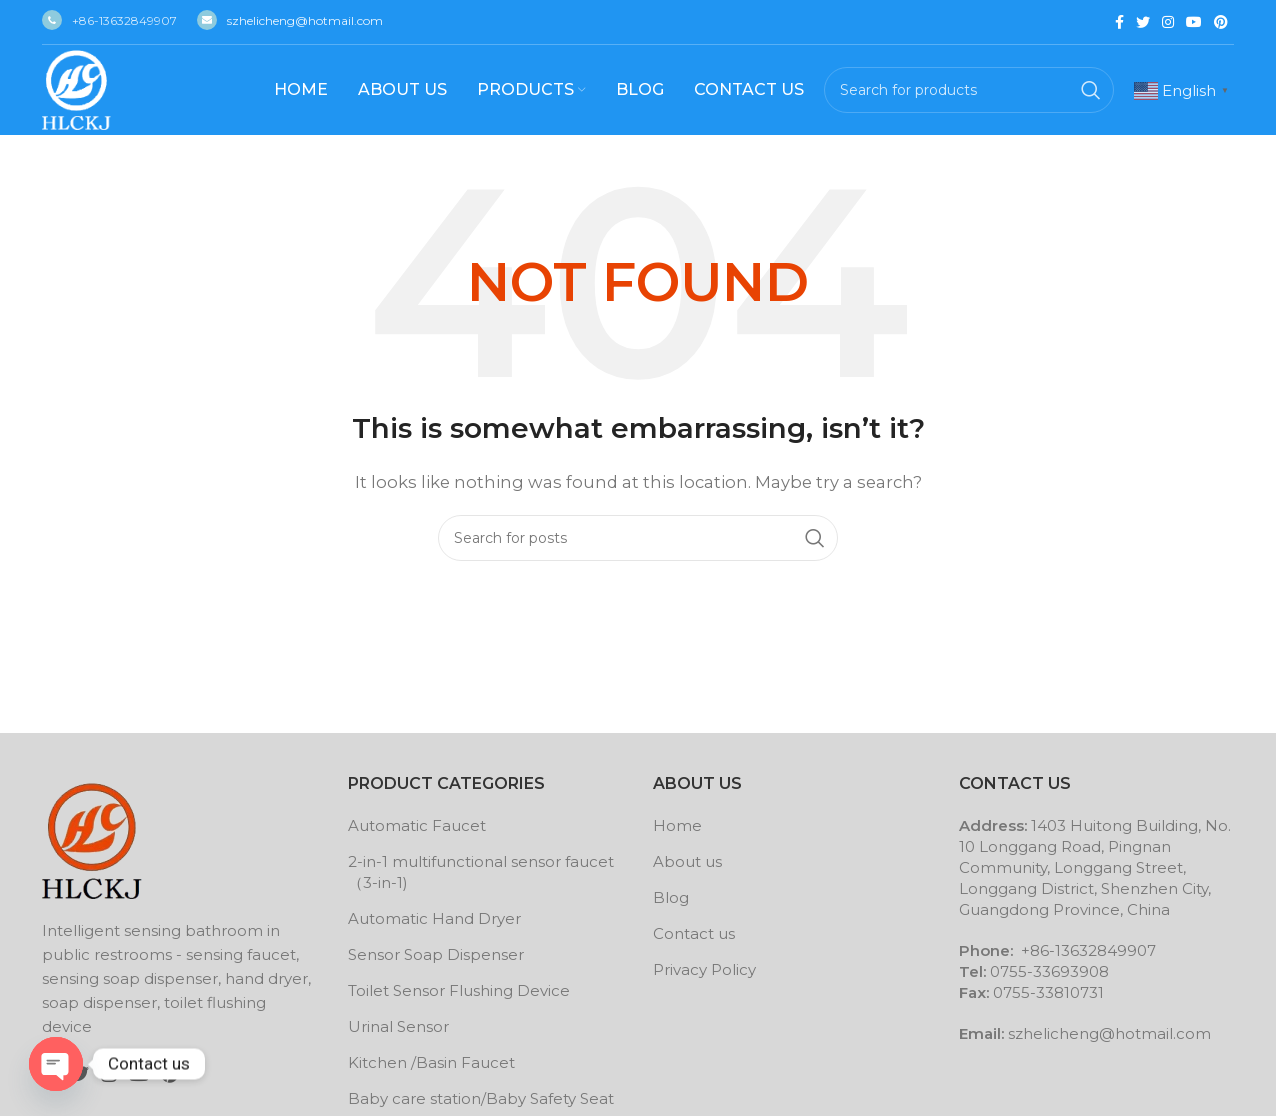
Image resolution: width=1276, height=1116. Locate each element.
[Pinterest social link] (1221, 22)
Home (677, 825)
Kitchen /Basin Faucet (431, 1062)
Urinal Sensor (398, 1026)
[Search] (969, 90)
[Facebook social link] (1119, 22)
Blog (671, 897)
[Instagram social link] (1168, 22)
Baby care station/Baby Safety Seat (481, 1098)
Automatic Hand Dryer (434, 918)
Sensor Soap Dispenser (436, 954)
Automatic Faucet (417, 825)
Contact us (694, 933)
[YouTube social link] (1194, 22)
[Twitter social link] (1143, 22)
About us (687, 861)
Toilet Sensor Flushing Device (459, 990)
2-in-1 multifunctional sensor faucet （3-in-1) (481, 872)
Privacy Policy (704, 969)
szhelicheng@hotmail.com (290, 20)
